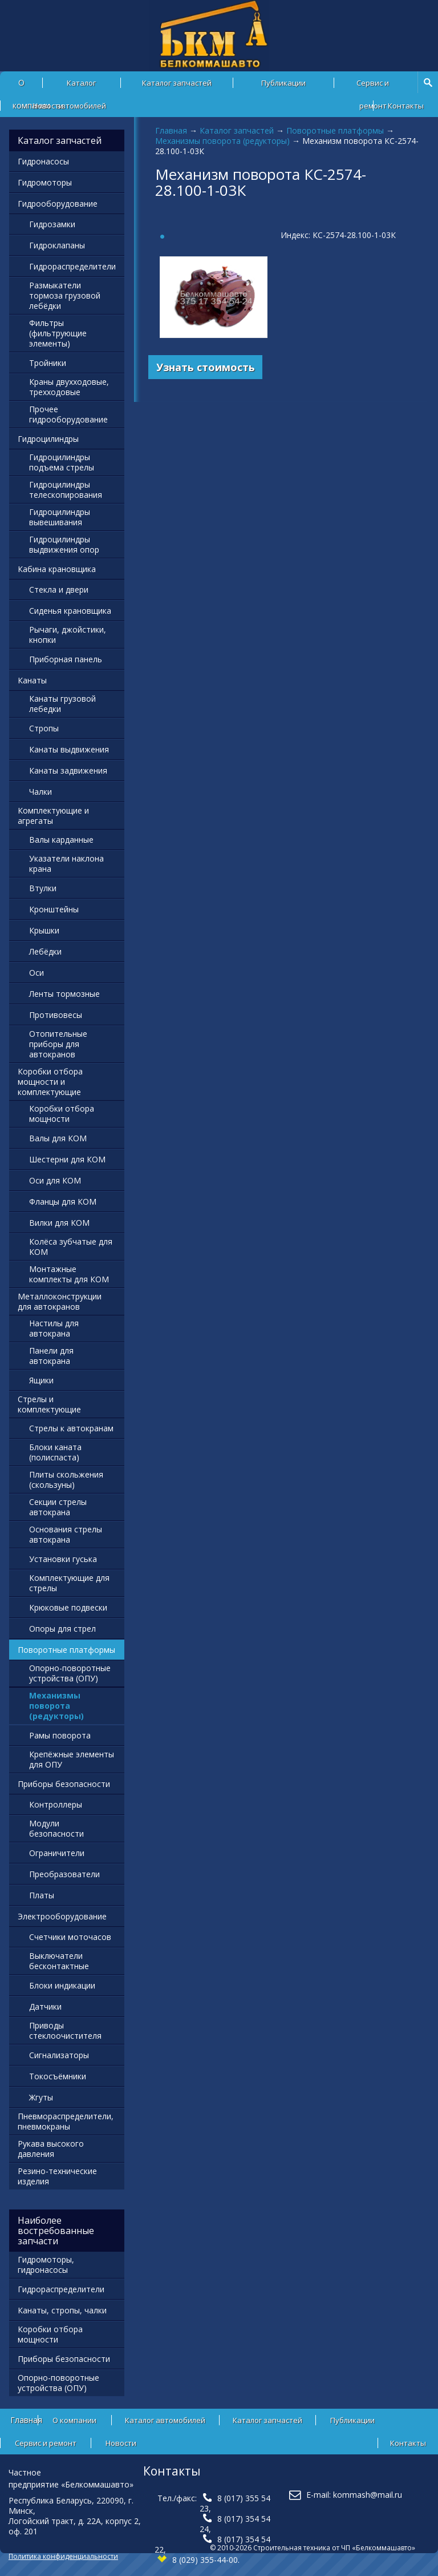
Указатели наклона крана (66, 863)
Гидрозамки (52, 224)
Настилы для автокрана (54, 1328)
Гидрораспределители (72, 266)
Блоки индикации (62, 1985)
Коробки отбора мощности (61, 1113)
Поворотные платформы (335, 130)
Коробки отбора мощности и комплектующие (50, 1081)
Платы (41, 1895)
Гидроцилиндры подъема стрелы (61, 462)
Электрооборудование (62, 1916)
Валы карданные (61, 839)
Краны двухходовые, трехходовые (69, 386)
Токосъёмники (57, 2076)
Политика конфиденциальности (63, 2556)
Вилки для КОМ (59, 1222)
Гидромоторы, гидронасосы (46, 2264)
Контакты (406, 105)
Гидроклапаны (57, 245)
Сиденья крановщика (70, 610)
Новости (48, 105)
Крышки (44, 930)
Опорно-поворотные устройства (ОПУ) (70, 1673)
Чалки (40, 791)
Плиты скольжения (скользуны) (66, 1479)
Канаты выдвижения (69, 749)
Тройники (47, 362)
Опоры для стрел (62, 1628)
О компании (74, 2420)
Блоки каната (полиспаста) (55, 1452)
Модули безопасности (56, 1828)
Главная (171, 130)
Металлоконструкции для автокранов (60, 1301)
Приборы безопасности (64, 1783)
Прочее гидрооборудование (68, 414)
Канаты (32, 680)
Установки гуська (63, 1558)
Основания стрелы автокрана (65, 1534)
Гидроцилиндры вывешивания (59, 517)
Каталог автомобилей (81, 86)
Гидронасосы (43, 161)
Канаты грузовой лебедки (62, 703)
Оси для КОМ (55, 1180)
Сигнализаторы (59, 2055)
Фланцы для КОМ (62, 1201)
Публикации (283, 83)
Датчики (45, 2006)
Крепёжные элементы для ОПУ (71, 1759)
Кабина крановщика (57, 569)
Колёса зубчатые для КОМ (70, 1246)
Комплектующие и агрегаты (53, 815)
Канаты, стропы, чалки (62, 2310)
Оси (36, 972)
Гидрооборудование (58, 203)
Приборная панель (65, 659)
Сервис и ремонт (372, 86)
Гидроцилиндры (48, 438)
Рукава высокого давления (51, 2148)
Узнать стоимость (205, 367)
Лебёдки (45, 951)
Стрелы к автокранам (71, 1428)
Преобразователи (64, 1874)
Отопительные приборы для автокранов (58, 1044)
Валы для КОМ (58, 1138)
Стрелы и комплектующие (49, 1404)
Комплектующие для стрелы (69, 1582)
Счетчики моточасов (70, 1936)
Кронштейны (54, 909)
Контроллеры (55, 1804)
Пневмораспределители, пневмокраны (65, 2121)
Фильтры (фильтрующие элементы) (58, 333)
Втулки (42, 888)
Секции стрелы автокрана (58, 1507)
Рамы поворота (60, 1735)
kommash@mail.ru (367, 2494)
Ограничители (56, 1853)
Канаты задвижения (68, 770)
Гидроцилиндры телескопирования (65, 489)
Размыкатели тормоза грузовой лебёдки (64, 295)
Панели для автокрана (51, 1355)
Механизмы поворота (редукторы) (222, 140)
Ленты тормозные (64, 993)
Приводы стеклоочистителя (65, 2030)
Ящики (41, 1380)
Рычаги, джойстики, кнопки (67, 634)
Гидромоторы (45, 182)
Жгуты (41, 2097)
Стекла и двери (58, 589)
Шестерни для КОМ (67, 1159)
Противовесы (55, 1014)
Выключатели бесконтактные (59, 1960)
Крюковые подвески (68, 1607)
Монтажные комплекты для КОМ (69, 1274)
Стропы (44, 728)
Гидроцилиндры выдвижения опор (64, 544)
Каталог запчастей (177, 83)
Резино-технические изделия (57, 2176)
